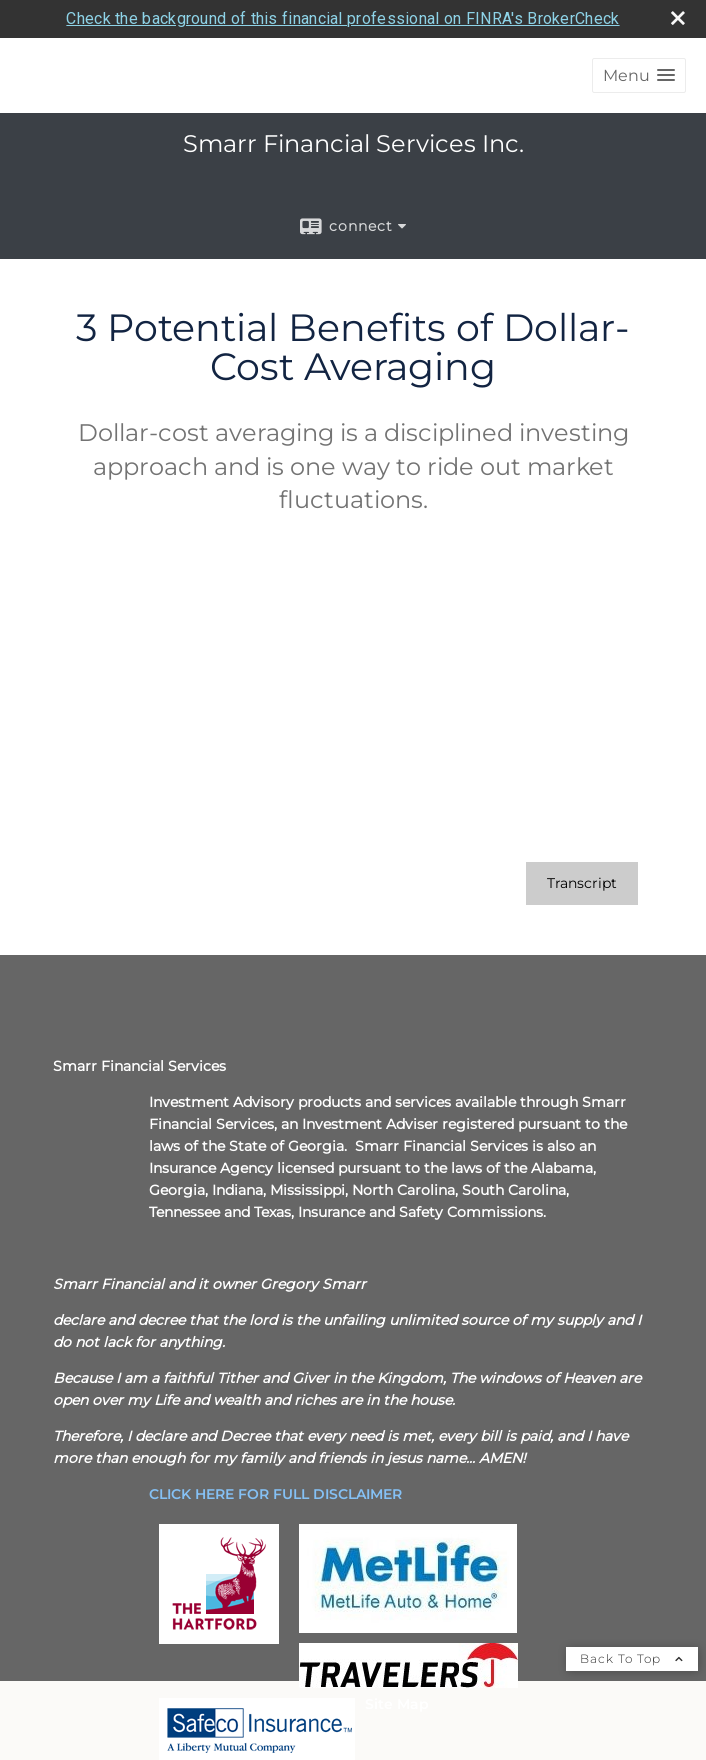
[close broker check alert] (678, 18)
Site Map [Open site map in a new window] (397, 1704)
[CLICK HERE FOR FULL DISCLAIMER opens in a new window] (275, 1494)
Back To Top (632, 1658)
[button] (639, 75)
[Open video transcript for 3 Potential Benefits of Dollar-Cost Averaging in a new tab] (582, 883)
